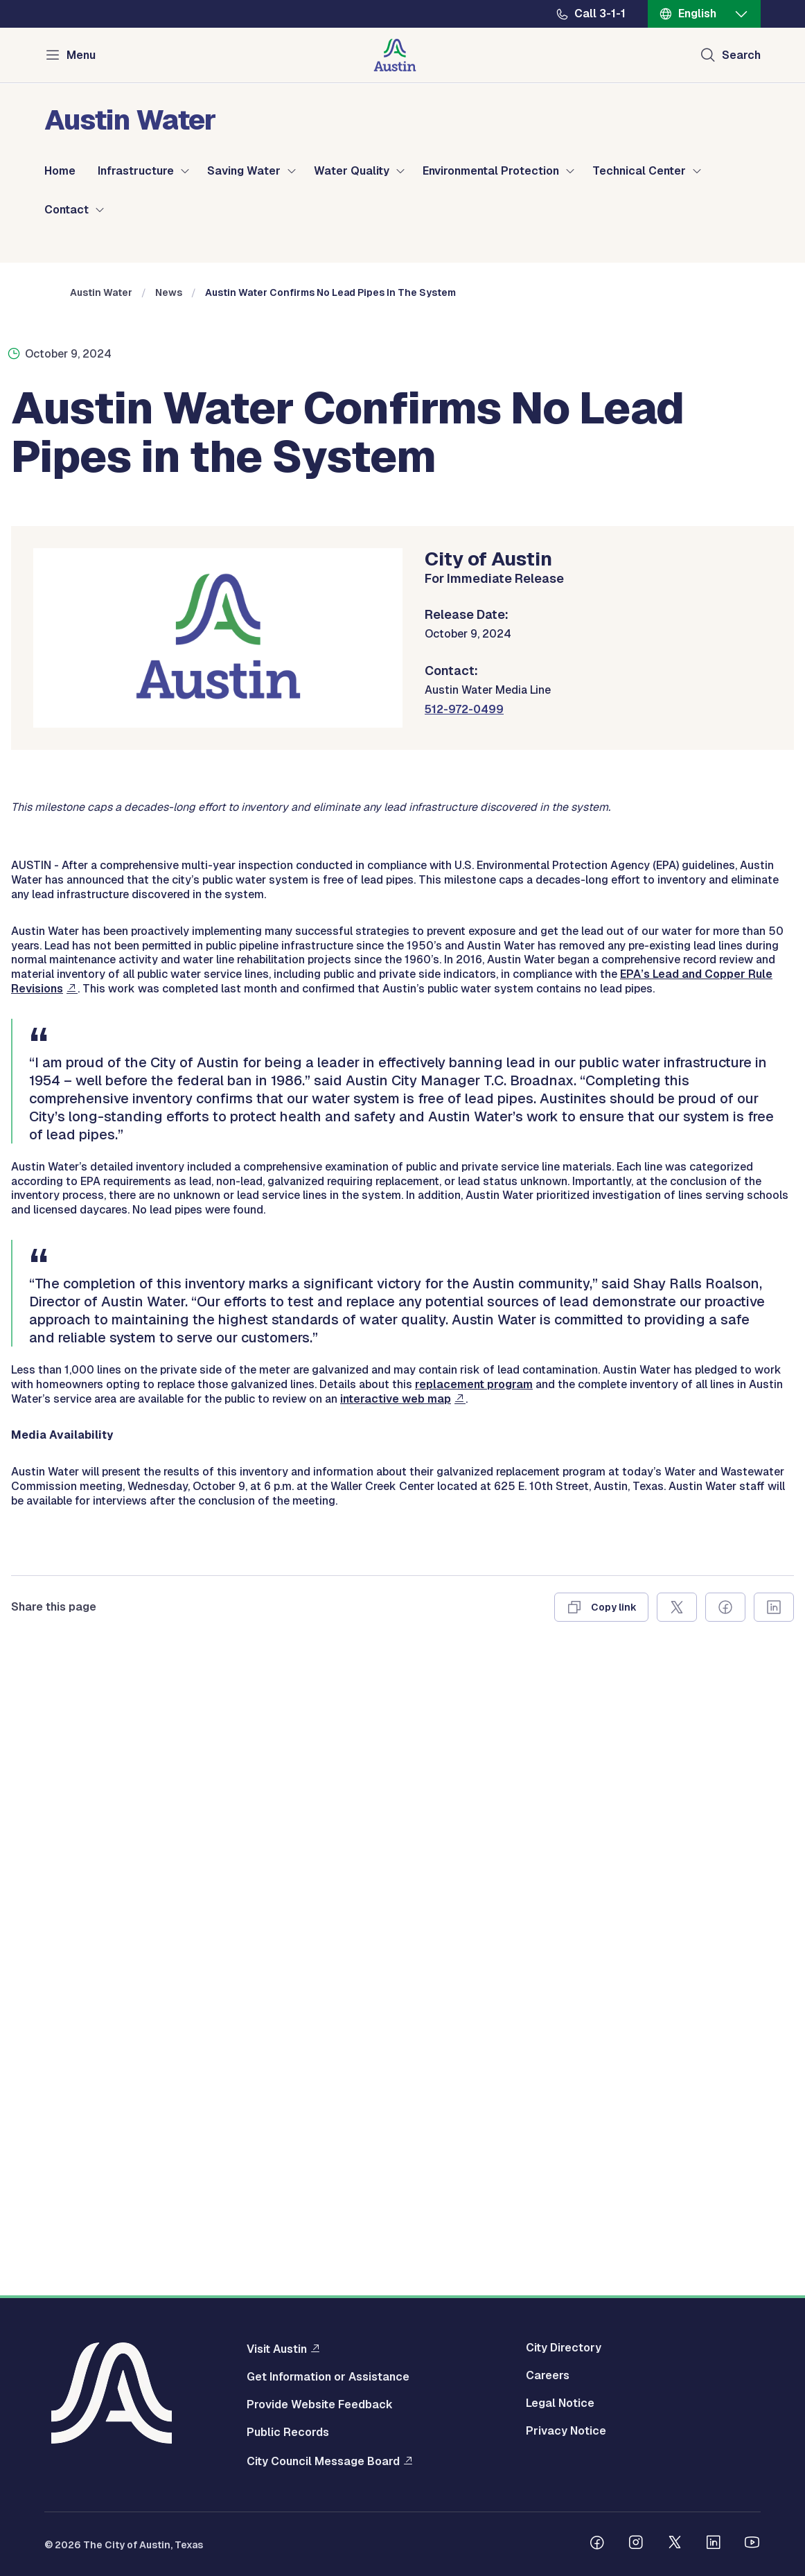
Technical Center (639, 171)
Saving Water (244, 171)
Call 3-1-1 (600, 13)
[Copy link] (601, 2235)
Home (60, 171)
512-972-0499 (464, 961)
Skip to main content (55, 0)
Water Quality (351, 171)
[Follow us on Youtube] (752, 2544)
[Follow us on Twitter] (674, 2544)
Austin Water (101, 544)
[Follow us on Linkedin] (713, 2544)
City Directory (563, 2348)
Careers (547, 2375)
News (168, 544)
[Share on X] (677, 2235)
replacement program (474, 2012)
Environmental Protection (491, 171)
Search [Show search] (741, 55)
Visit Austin (277, 2348)
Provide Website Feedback (320, 2404)
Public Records (288, 2432)
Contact (66, 210)
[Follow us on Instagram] (636, 2544)
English (697, 13)
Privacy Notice (566, 2431)
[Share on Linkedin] (774, 2235)
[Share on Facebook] (725, 2235)
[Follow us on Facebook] (597, 2544)
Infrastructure (136, 171)
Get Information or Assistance (328, 2377)
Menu (81, 55)
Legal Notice (560, 2403)
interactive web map (395, 2026)
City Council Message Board (323, 2461)
